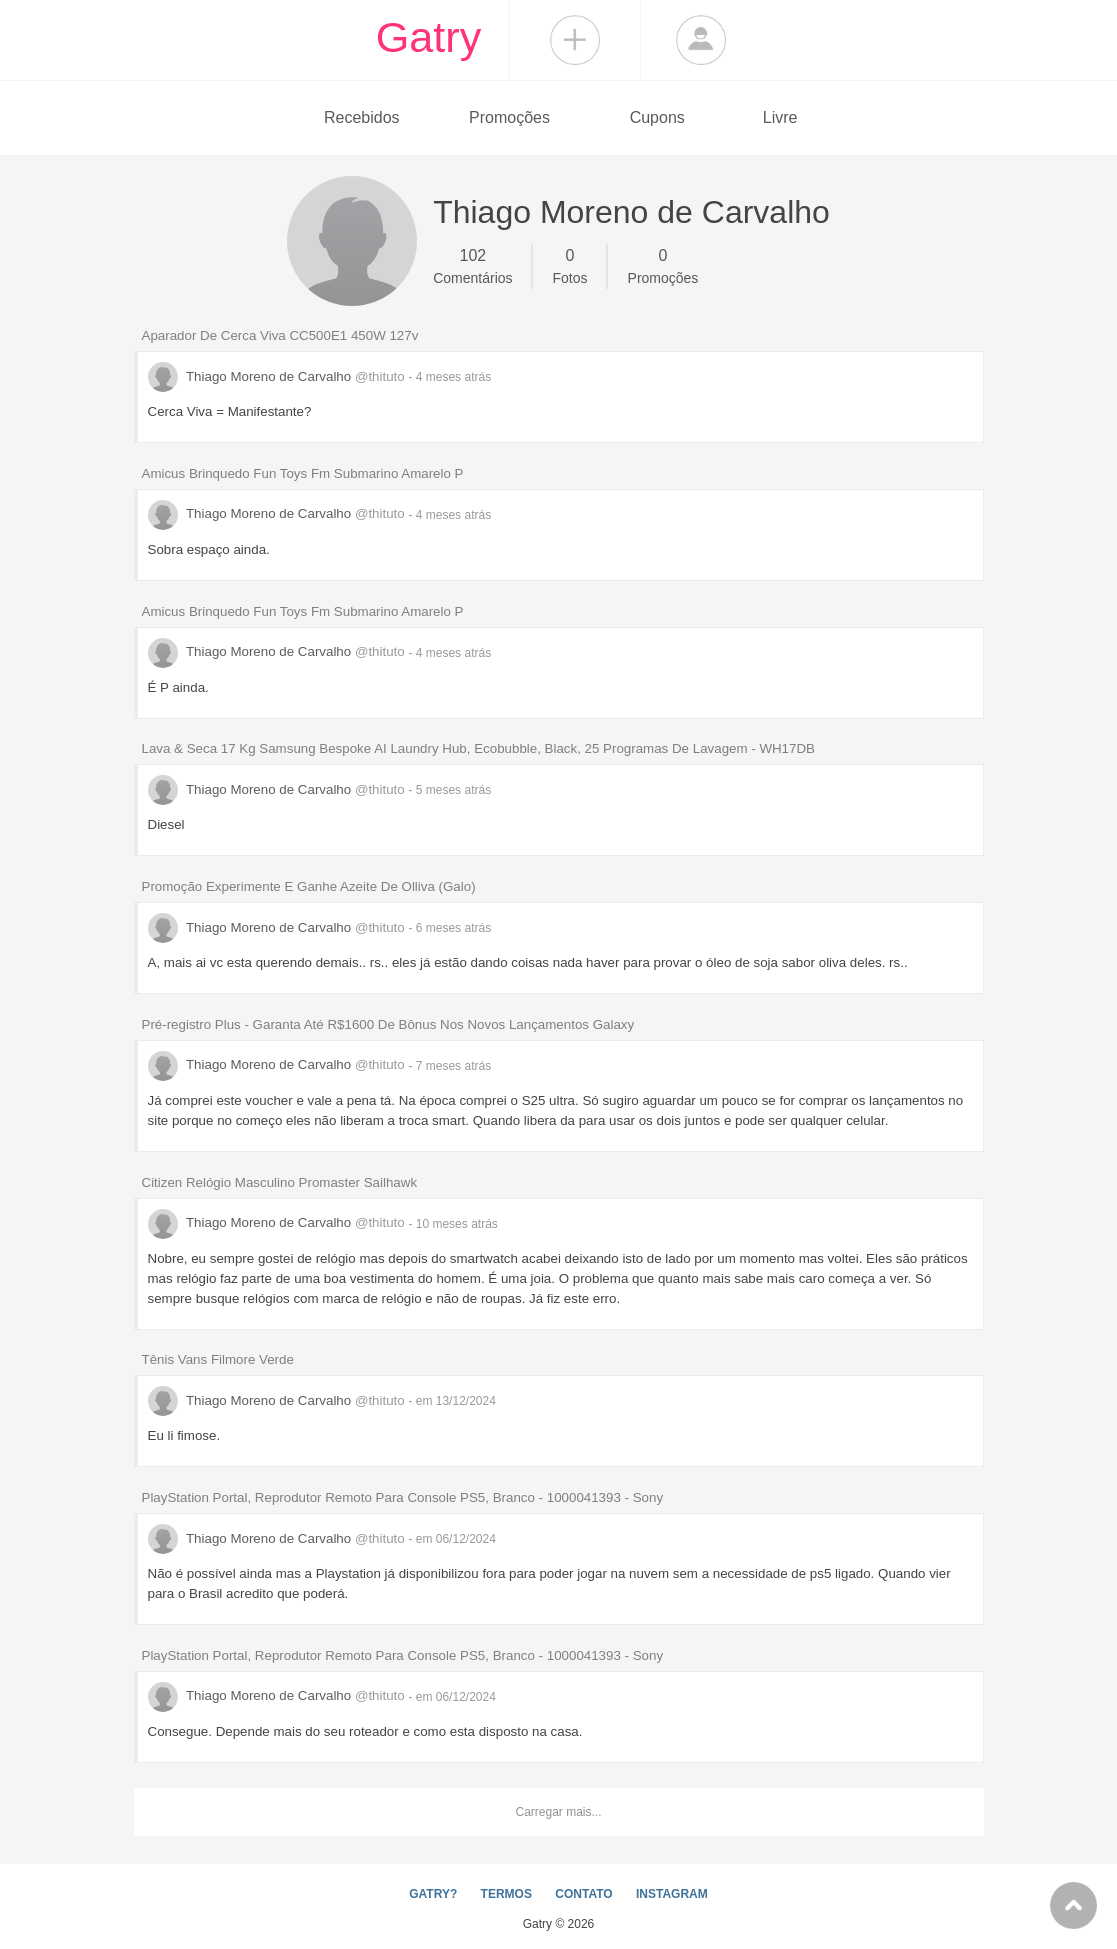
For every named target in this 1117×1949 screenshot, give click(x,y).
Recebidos (362, 117)
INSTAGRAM (672, 1894)
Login (701, 40)
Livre (780, 117)
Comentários (472, 265)
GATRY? (433, 1894)
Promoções (509, 117)
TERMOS (506, 1894)
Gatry (429, 37)
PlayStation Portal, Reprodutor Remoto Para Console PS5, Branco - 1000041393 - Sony (403, 1497)
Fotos (570, 265)
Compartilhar (575, 40)
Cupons (657, 117)
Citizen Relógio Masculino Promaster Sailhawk (280, 1182)
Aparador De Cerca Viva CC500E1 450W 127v (280, 335)
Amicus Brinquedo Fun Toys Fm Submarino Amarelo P (303, 473)
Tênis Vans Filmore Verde (218, 1359)
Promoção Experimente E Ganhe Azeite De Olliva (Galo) (309, 886)
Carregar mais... (558, 1812)
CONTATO (583, 1894)
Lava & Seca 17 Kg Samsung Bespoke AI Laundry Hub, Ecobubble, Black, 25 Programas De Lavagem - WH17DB (478, 748)
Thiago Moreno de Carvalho (278, 376)
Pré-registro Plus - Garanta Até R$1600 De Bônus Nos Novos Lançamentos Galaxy (388, 1024)
